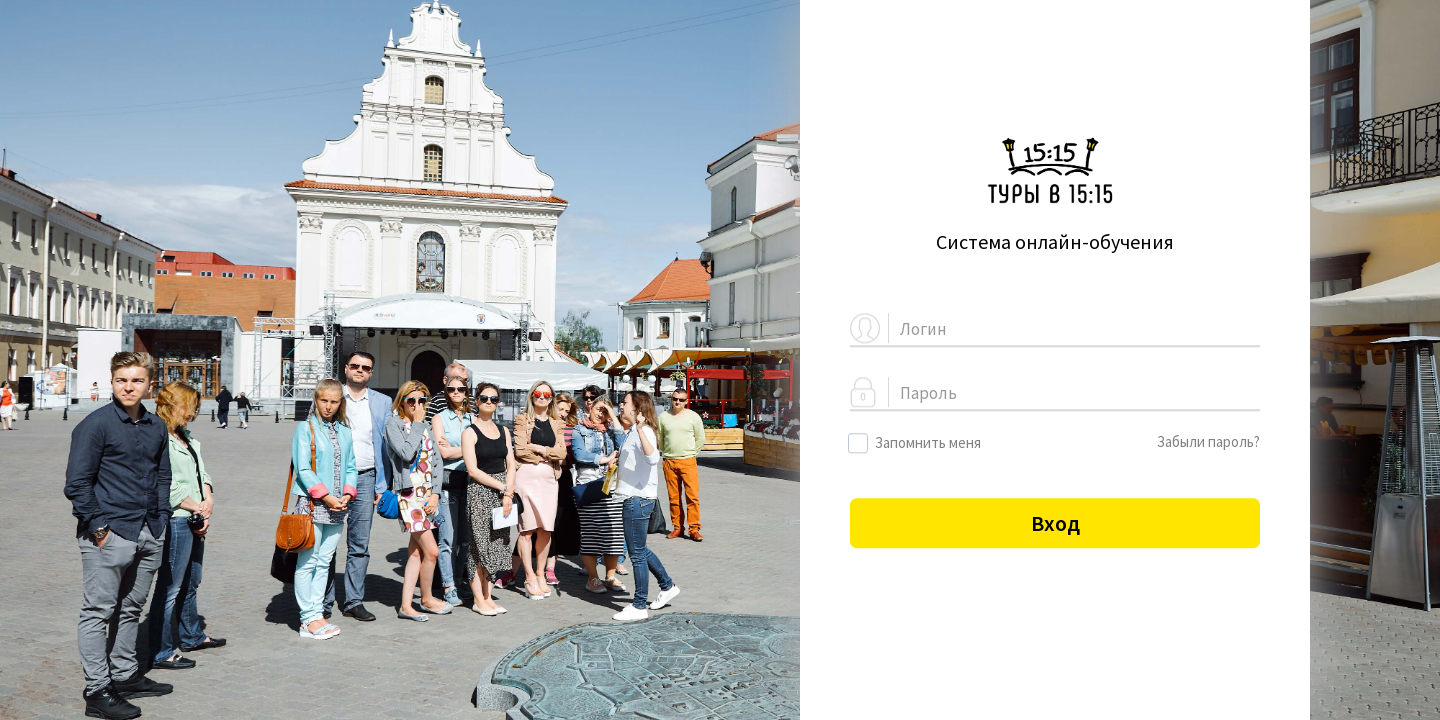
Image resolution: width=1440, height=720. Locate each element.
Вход (1055, 523)
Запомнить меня (915, 443)
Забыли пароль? (1208, 441)
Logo (1055, 171)
